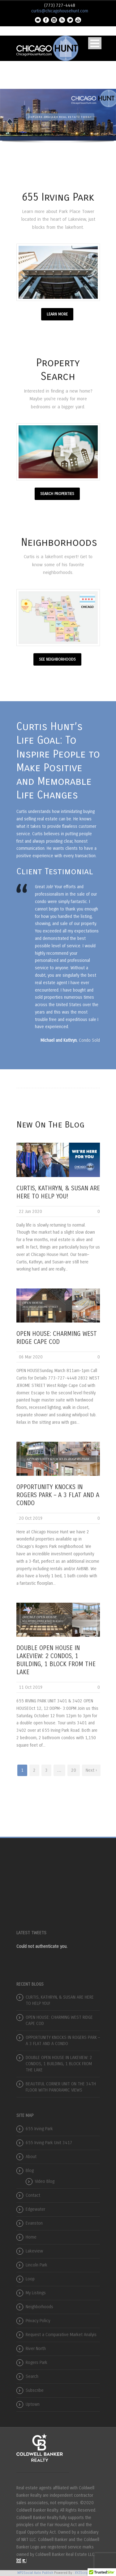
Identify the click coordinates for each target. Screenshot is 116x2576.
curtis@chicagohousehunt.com (59, 11)
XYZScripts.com (87, 2573)
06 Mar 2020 (31, 1357)
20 (73, 1770)
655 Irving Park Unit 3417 (49, 2142)
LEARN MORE (57, 314)
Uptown (33, 2404)
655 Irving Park (39, 2128)
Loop (30, 2279)
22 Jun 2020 (30, 1211)
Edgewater (35, 2209)
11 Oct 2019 (31, 1687)
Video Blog (44, 2181)
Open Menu (94, 43)
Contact (33, 2195)
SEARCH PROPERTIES (57, 493)
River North (36, 2348)
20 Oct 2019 (31, 1518)
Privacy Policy (38, 2320)
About (31, 2156)
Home (31, 2237)
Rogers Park (36, 2362)
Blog (30, 2170)
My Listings (36, 2293)
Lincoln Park (36, 2265)
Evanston (34, 2223)
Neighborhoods (39, 2306)
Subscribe (35, 2390)
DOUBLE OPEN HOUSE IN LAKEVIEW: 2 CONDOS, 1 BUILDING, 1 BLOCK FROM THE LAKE (59, 2064)
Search (32, 2376)
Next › (91, 1770)
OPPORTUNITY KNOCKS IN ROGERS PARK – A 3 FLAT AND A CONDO (57, 1495)
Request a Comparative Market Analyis (61, 2334)
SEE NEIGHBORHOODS (57, 659)
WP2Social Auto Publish (35, 2573)
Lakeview (34, 2251)
